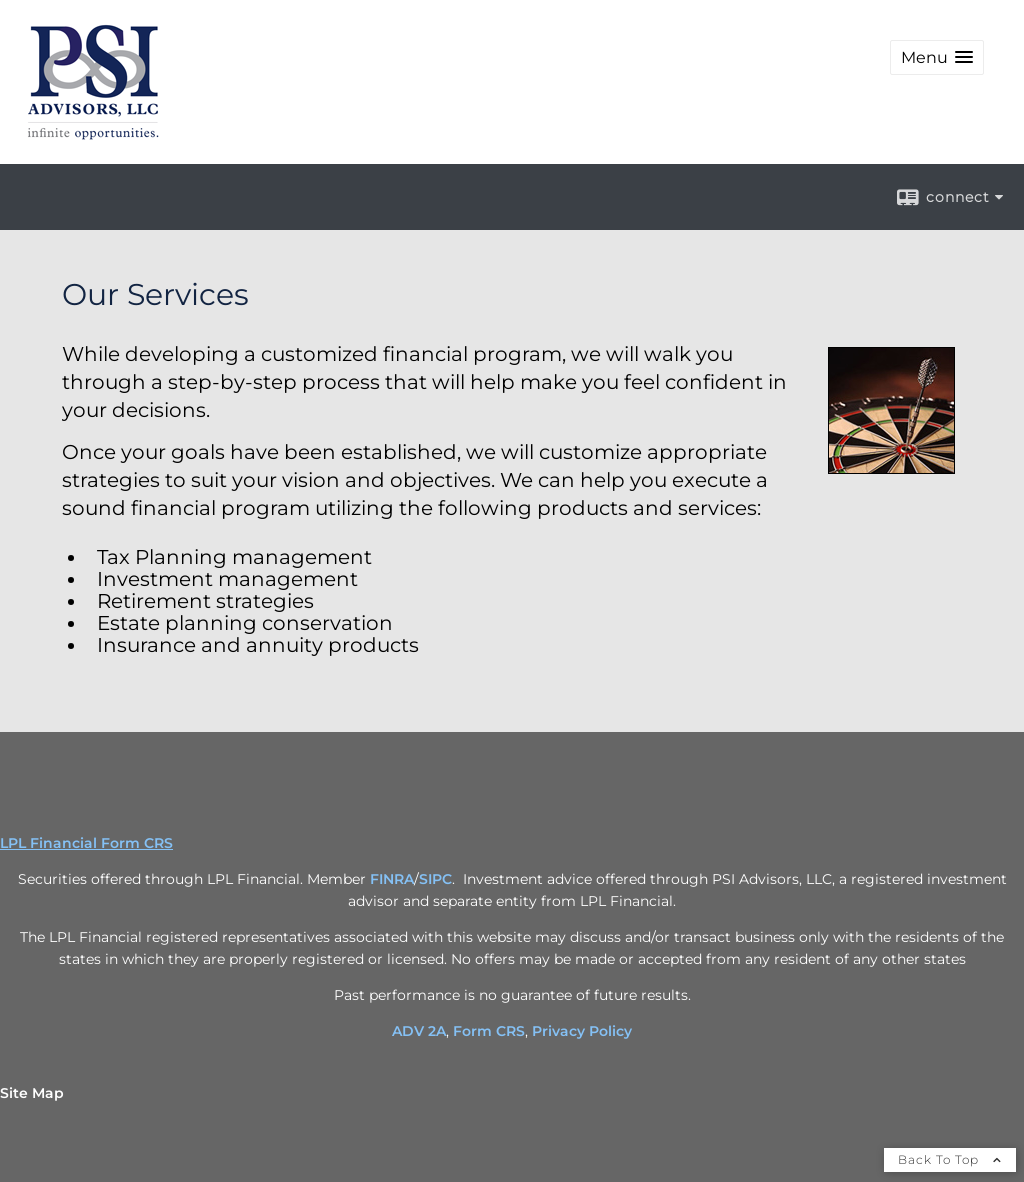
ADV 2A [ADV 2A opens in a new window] (419, 1031)
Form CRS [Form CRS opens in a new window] (489, 1031)
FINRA (392, 879)
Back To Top (950, 1159)
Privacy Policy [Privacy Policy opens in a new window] (582, 1031)
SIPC (435, 879)
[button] (937, 57)
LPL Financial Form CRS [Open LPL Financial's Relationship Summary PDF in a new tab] (86, 843)
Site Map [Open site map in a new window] (32, 1093)
